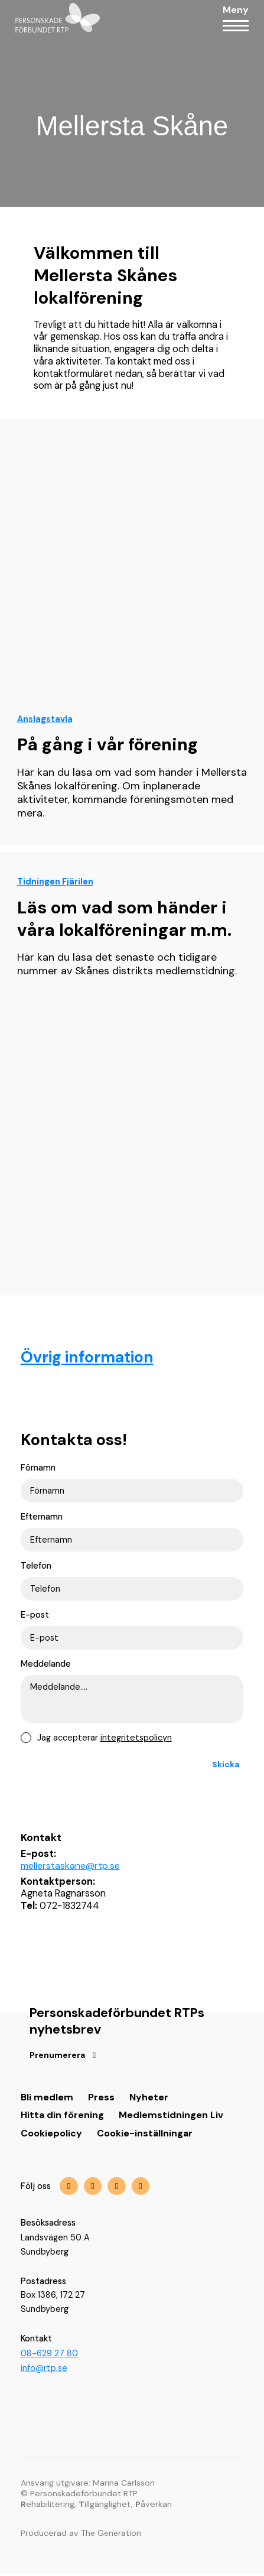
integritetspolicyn (136, 1740)
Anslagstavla (45, 719)
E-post (35, 1616)
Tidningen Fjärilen (55, 881)
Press (101, 2100)
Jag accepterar (104, 1740)
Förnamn (38, 1468)
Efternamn (42, 1517)
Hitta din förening (63, 2118)
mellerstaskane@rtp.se (71, 1868)
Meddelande (46, 1665)
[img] (117, 2190)
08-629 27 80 (49, 2356)
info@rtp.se (44, 2370)
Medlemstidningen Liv (171, 2118)
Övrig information (89, 1356)
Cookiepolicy (51, 2137)
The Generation (112, 2535)
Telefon (36, 1567)
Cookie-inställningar (145, 2137)
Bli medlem (47, 2100)
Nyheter (149, 2100)
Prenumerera (58, 2058)
